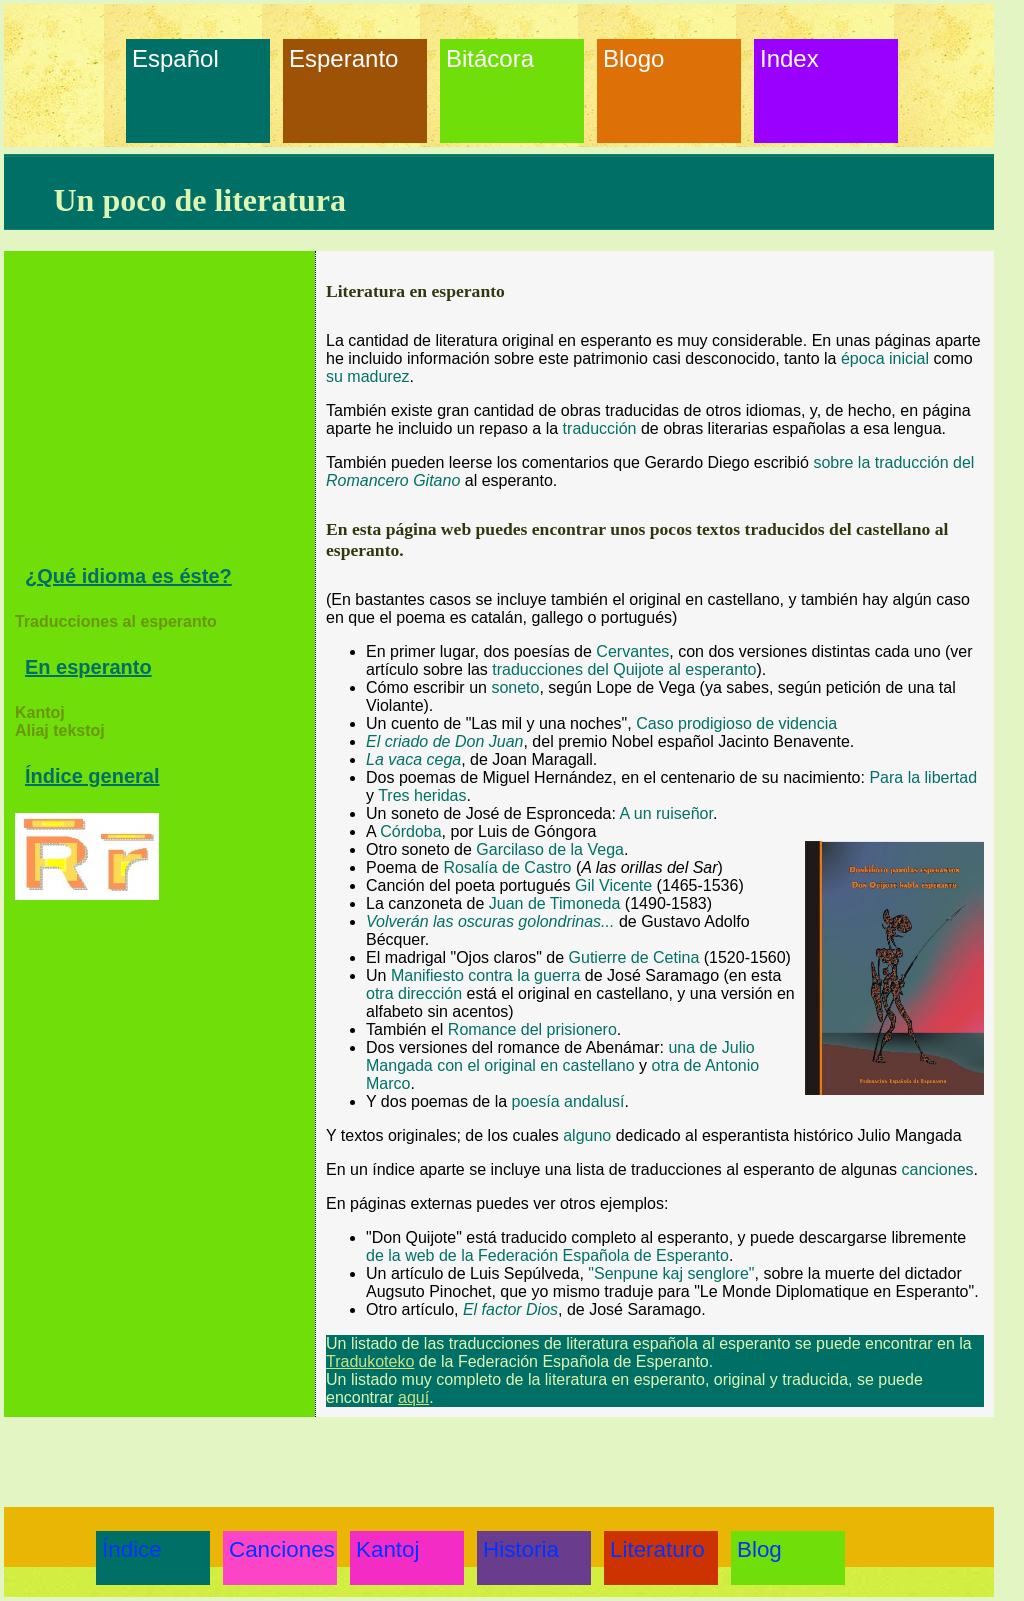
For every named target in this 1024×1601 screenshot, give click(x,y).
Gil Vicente (613, 885)
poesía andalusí (568, 1101)
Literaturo (656, 1549)
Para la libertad (923, 777)
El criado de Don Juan (444, 741)
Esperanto (335, 58)
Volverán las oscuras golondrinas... (490, 921)
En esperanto (88, 667)
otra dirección (414, 993)
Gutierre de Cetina (634, 957)
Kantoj (40, 712)
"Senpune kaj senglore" (671, 1273)
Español (175, 58)
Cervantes (632, 651)
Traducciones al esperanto (116, 621)
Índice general (92, 776)
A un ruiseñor (666, 813)
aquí (413, 1397)
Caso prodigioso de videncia (736, 723)
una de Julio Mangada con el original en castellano (560, 1056)
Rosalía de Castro (507, 867)
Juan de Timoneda (555, 903)
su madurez (368, 376)
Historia (521, 1549)
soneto (515, 687)
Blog (759, 1549)
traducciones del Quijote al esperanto (624, 669)
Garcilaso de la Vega (550, 849)
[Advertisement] (165, 415)
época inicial (885, 358)
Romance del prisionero (532, 1029)
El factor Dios (510, 1309)
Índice (132, 1549)
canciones (938, 1169)
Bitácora (490, 58)
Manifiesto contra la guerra (485, 975)
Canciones (275, 1549)
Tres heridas (422, 795)
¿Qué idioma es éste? (128, 576)
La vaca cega (413, 759)
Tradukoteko (370, 1361)
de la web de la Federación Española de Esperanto (547, 1255)
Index (789, 58)
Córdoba (410, 831)
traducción (600, 428)
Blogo (633, 58)
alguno (587, 1135)
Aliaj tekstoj (60, 730)
